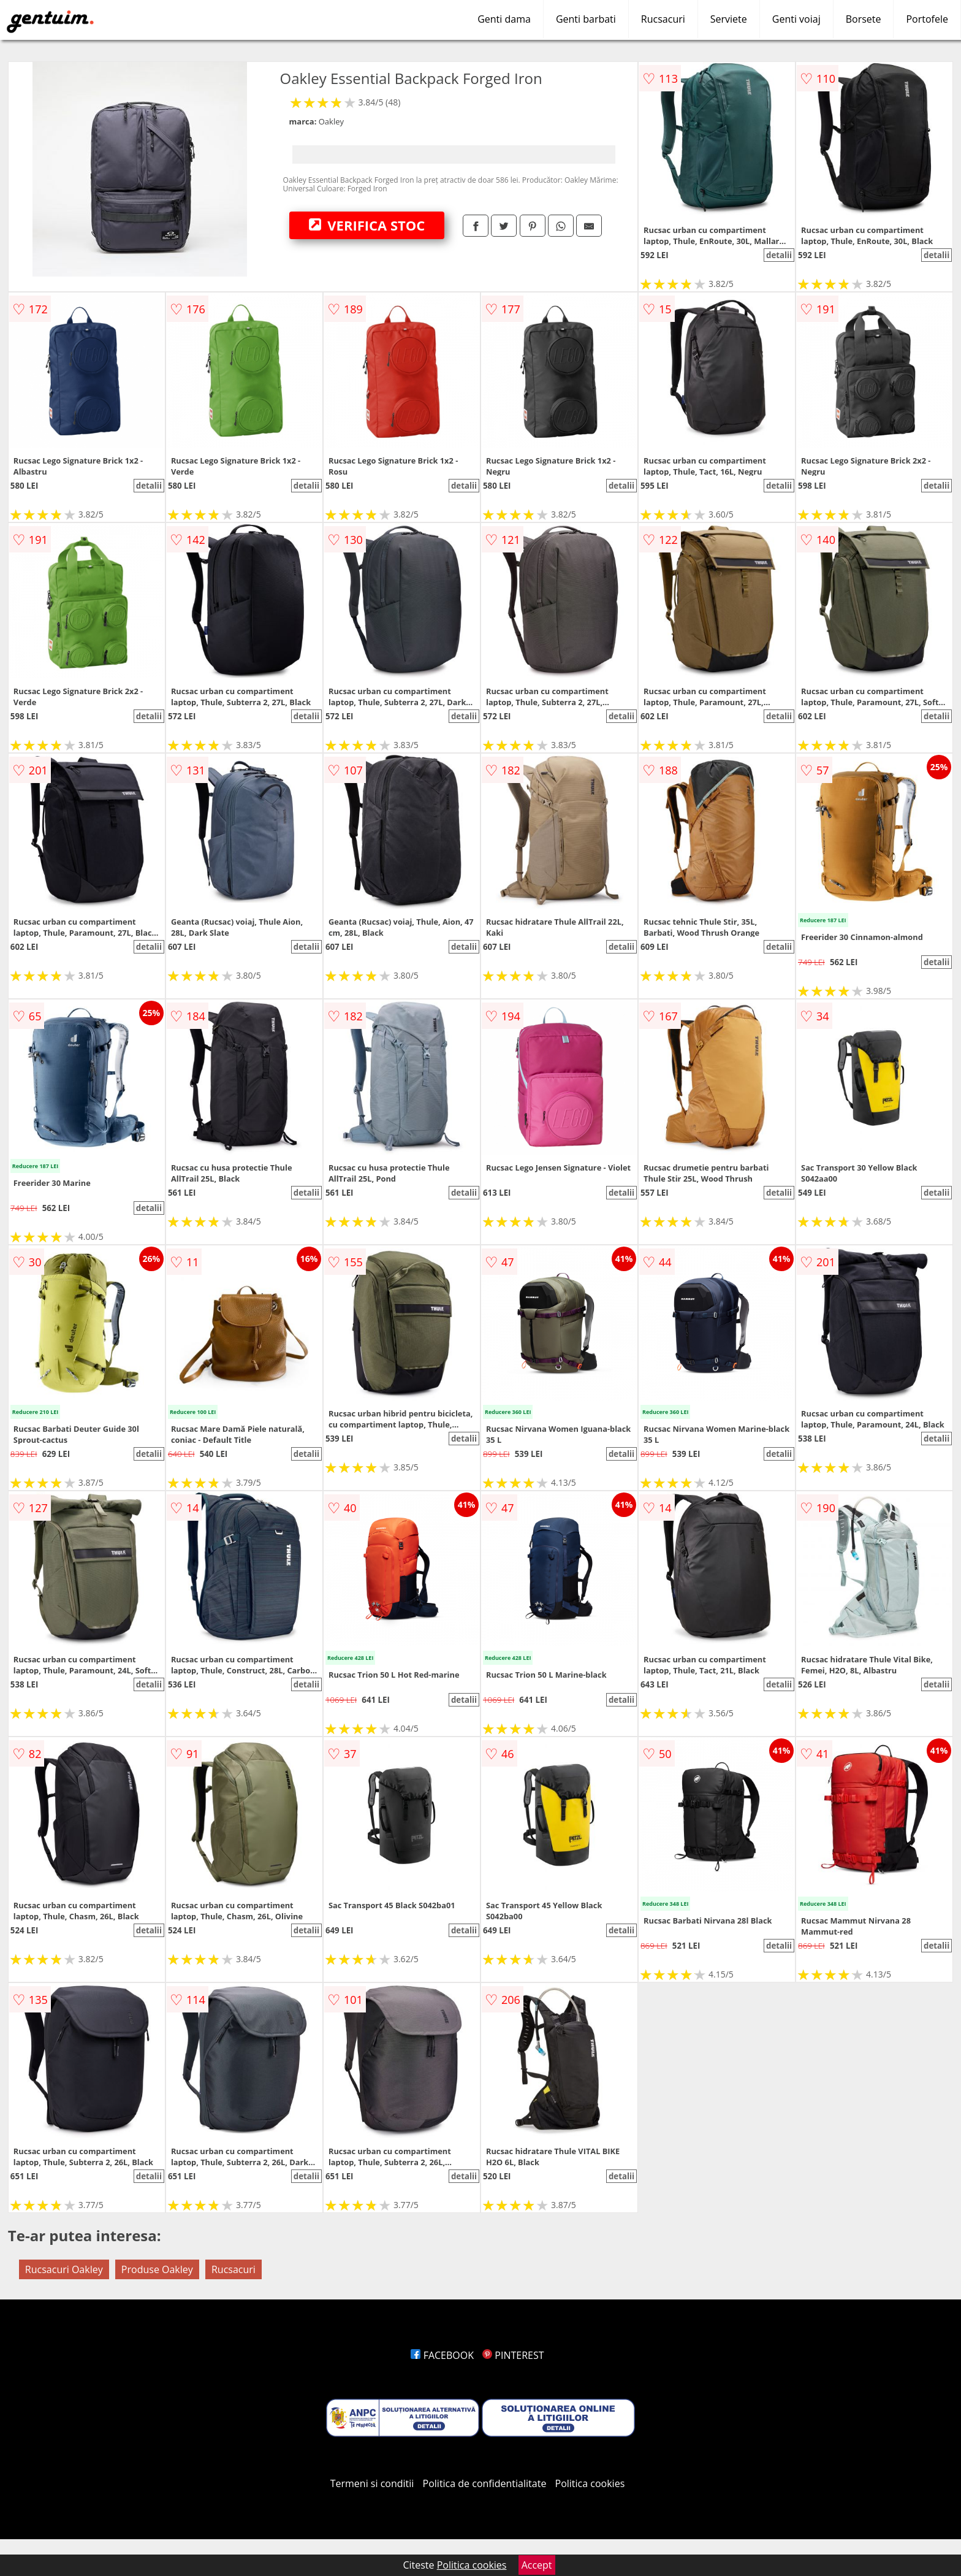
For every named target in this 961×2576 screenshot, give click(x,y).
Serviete (728, 19)
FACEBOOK (442, 2355)
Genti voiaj (796, 19)
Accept (537, 2565)
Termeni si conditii (372, 2483)
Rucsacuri (663, 19)
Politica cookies (590, 2483)
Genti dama (504, 19)
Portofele (927, 19)
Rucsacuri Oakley (64, 2269)
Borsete (863, 19)
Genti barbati (586, 19)
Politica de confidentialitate (485, 2483)
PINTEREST (513, 2355)
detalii (779, 255)
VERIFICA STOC (367, 225)
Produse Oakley (157, 2269)
